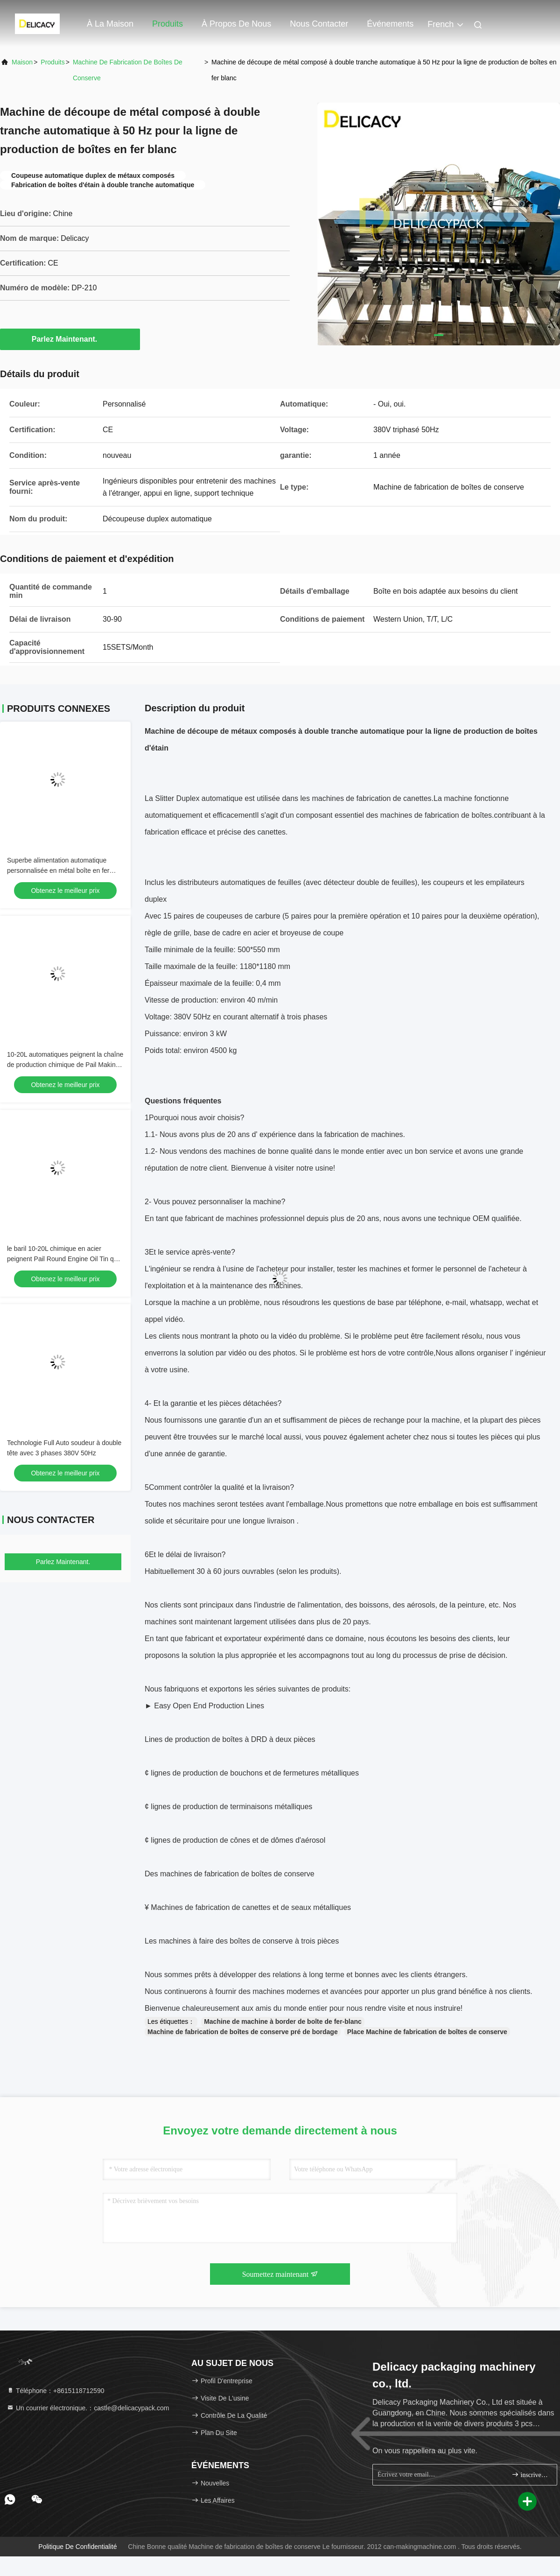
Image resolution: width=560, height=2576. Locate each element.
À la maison (110, 23)
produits (52, 62)
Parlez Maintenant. (70, 339)
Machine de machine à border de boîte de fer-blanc (283, 2021)
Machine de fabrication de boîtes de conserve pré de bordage (242, 2032)
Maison (22, 62)
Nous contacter (319, 23)
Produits (167, 23)
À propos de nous (236, 23)
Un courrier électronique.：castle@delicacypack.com (88, 2408)
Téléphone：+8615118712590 (55, 2390)
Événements (390, 23)
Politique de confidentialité (77, 2546)
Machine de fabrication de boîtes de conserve (127, 70)
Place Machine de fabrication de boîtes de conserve (427, 2032)
